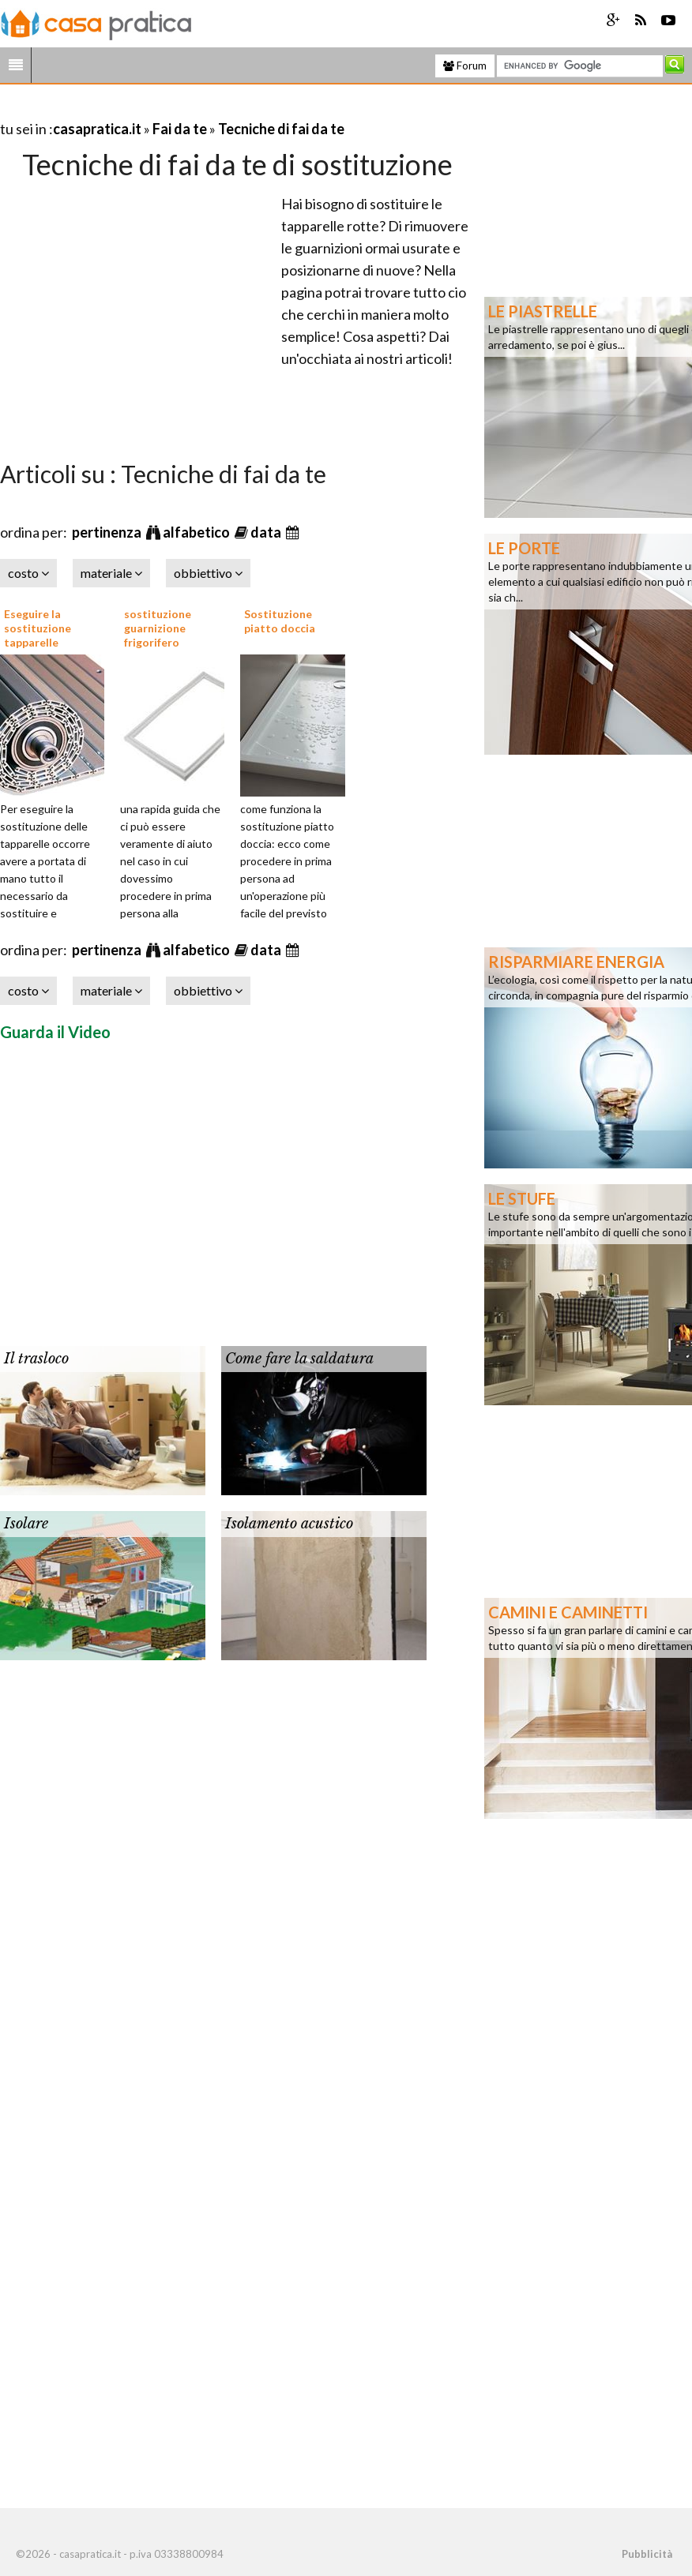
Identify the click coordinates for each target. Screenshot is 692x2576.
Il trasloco (36, 1358)
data (267, 532)
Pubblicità (647, 2554)
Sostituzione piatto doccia (279, 621)
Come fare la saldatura (299, 1358)
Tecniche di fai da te (281, 128)
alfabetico (197, 532)
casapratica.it (97, 128)
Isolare (26, 1523)
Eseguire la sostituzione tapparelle (37, 628)
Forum (465, 65)
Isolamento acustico (289, 1523)
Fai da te (179, 128)
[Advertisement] (185, 109)
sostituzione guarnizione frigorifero (157, 628)
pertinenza (108, 532)
